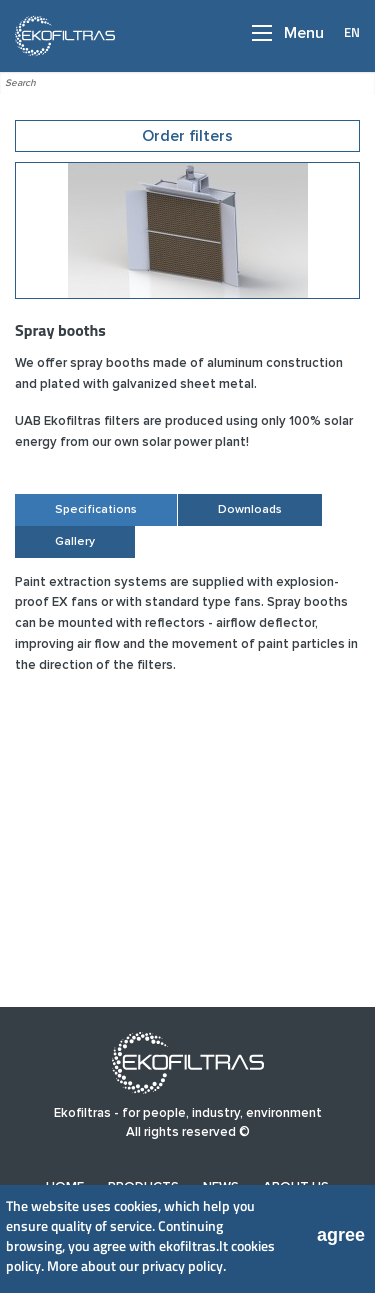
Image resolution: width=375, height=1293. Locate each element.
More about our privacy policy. (136, 1265)
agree (341, 1235)
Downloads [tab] (250, 510)
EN (352, 32)
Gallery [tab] (75, 542)
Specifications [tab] (96, 510)
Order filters (187, 136)
